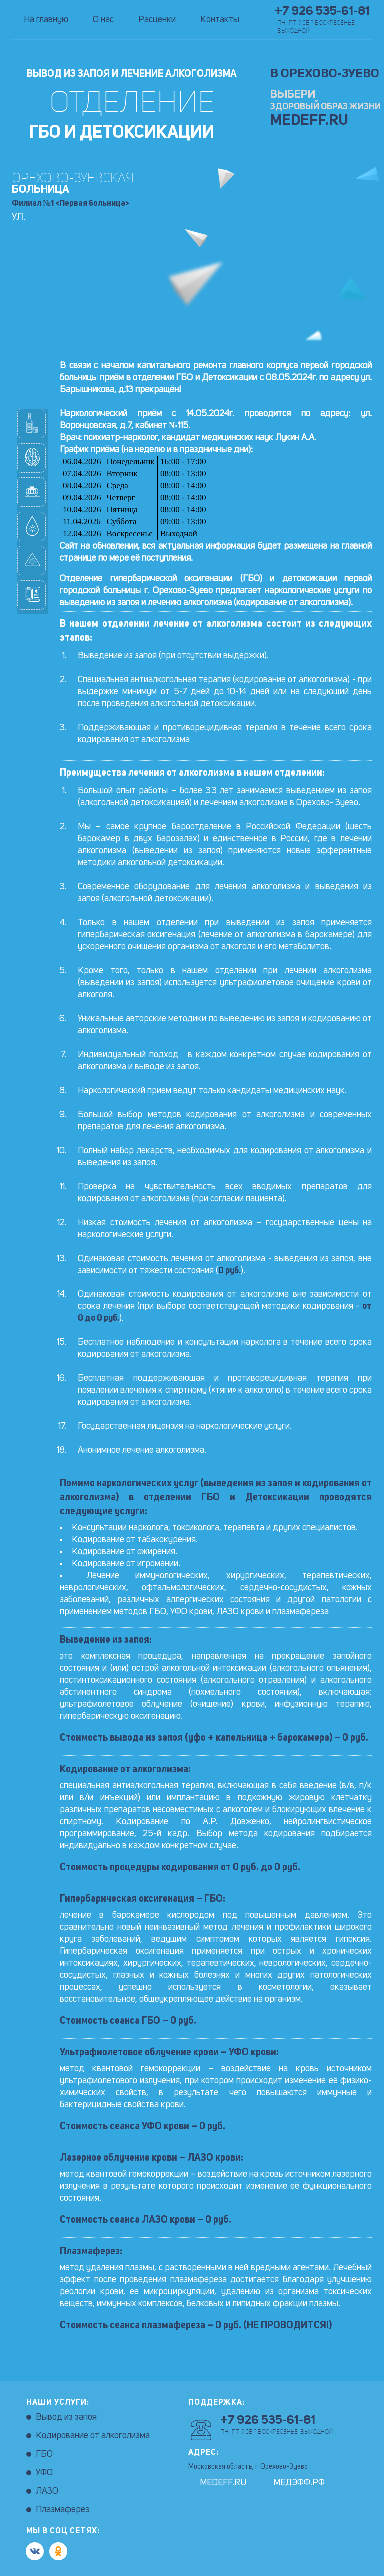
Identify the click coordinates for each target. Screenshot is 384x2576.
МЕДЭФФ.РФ (299, 2482)
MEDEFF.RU (309, 120)
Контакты (220, 19)
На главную (46, 19)
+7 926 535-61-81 (322, 11)
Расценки (157, 19)
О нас (103, 19)
